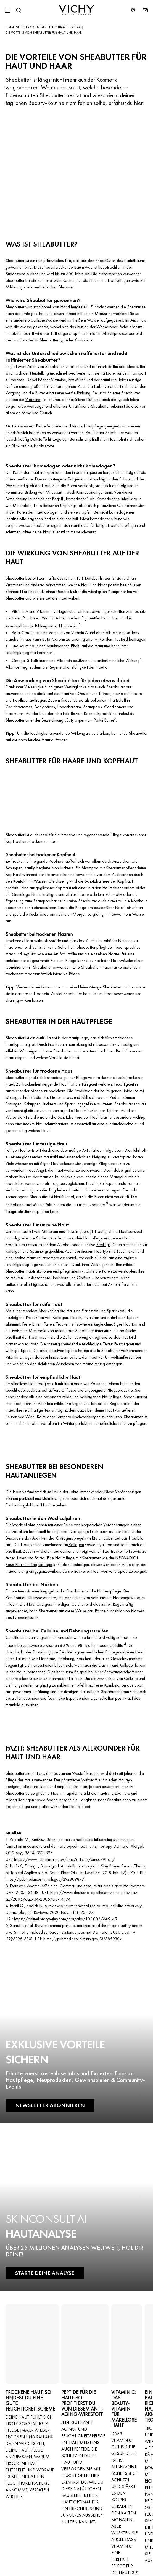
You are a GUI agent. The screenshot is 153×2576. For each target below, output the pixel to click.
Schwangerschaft (119, 1672)
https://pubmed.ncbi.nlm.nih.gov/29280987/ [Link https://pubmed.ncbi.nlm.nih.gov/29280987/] (45, 1879)
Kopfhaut (13, 841)
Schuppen (14, 868)
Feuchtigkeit (65, 1177)
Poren (18, 472)
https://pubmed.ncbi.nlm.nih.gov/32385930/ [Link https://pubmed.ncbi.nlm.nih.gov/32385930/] (82, 1939)
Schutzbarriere (69, 1117)
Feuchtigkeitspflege (22, 1264)
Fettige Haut (16, 1150)
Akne (112, 1284)
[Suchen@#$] (18, 10)
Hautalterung (94, 1364)
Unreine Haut (17, 1231)
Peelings (103, 1244)
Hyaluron (91, 1317)
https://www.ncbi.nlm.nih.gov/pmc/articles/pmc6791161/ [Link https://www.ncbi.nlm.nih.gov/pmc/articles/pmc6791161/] (64, 1859)
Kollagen (76, 1545)
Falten (49, 1324)
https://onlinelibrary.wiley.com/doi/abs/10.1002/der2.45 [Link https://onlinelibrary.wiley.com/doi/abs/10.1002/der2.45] (65, 1919)
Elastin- (105, 1665)
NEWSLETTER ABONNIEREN (50, 2105)
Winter (68, 1423)
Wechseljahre (23, 1525)
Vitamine (32, 399)
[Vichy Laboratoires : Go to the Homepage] (76, 10)
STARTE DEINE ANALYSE (44, 2272)
